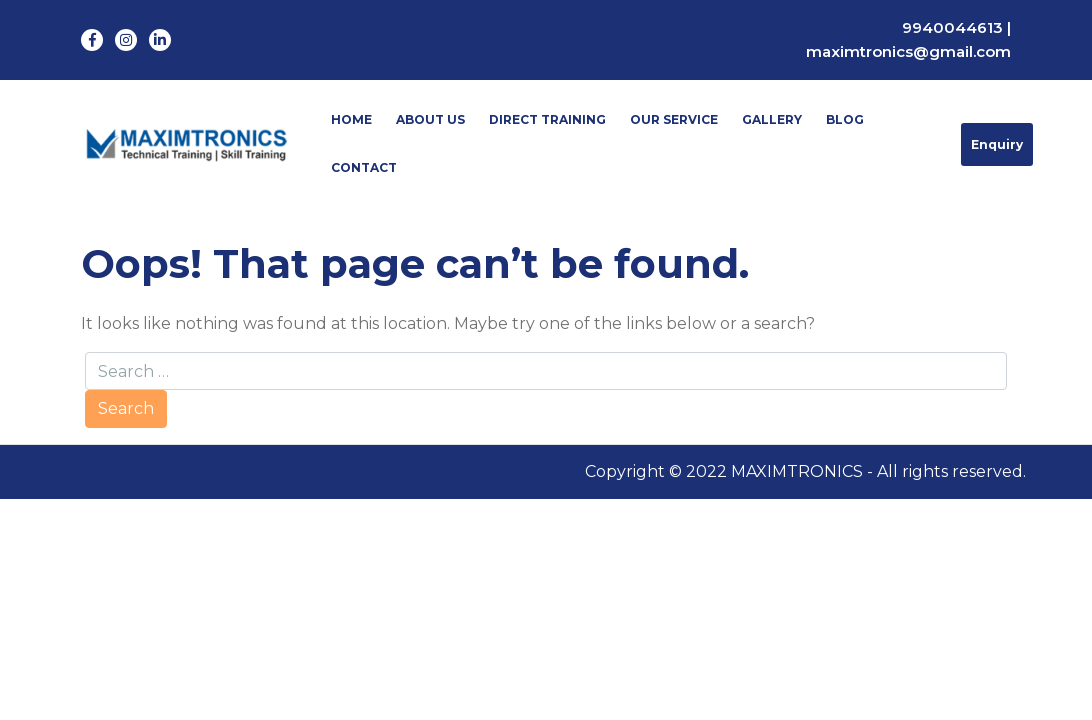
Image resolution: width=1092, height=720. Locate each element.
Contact (364, 167)
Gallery (772, 119)
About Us (430, 119)
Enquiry (997, 144)
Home (351, 119)
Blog (845, 119)
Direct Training (547, 119)
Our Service (674, 119)
